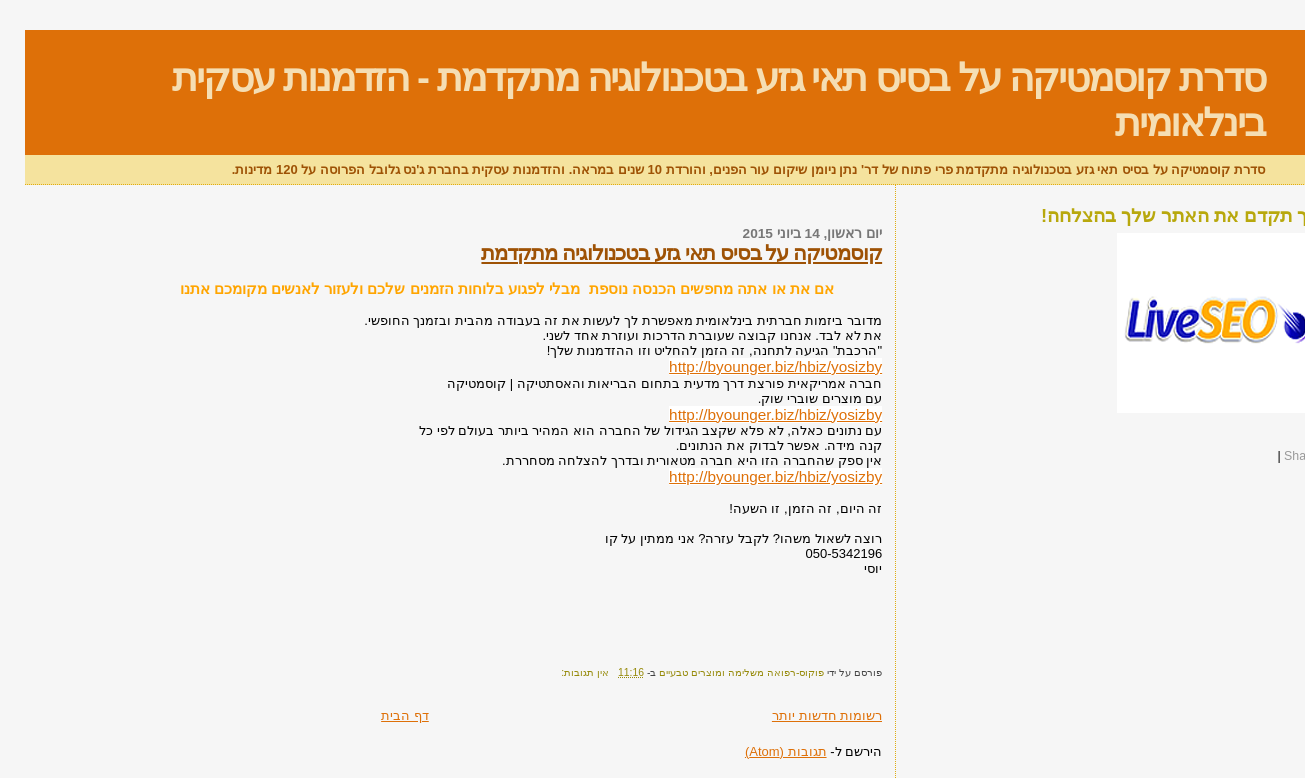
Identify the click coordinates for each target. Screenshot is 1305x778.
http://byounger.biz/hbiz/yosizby (750, 366)
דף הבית (380, 715)
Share (1275, 456)
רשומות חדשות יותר (802, 715)
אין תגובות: (558, 672)
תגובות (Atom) (761, 751)
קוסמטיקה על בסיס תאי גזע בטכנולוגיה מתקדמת (656, 252)
